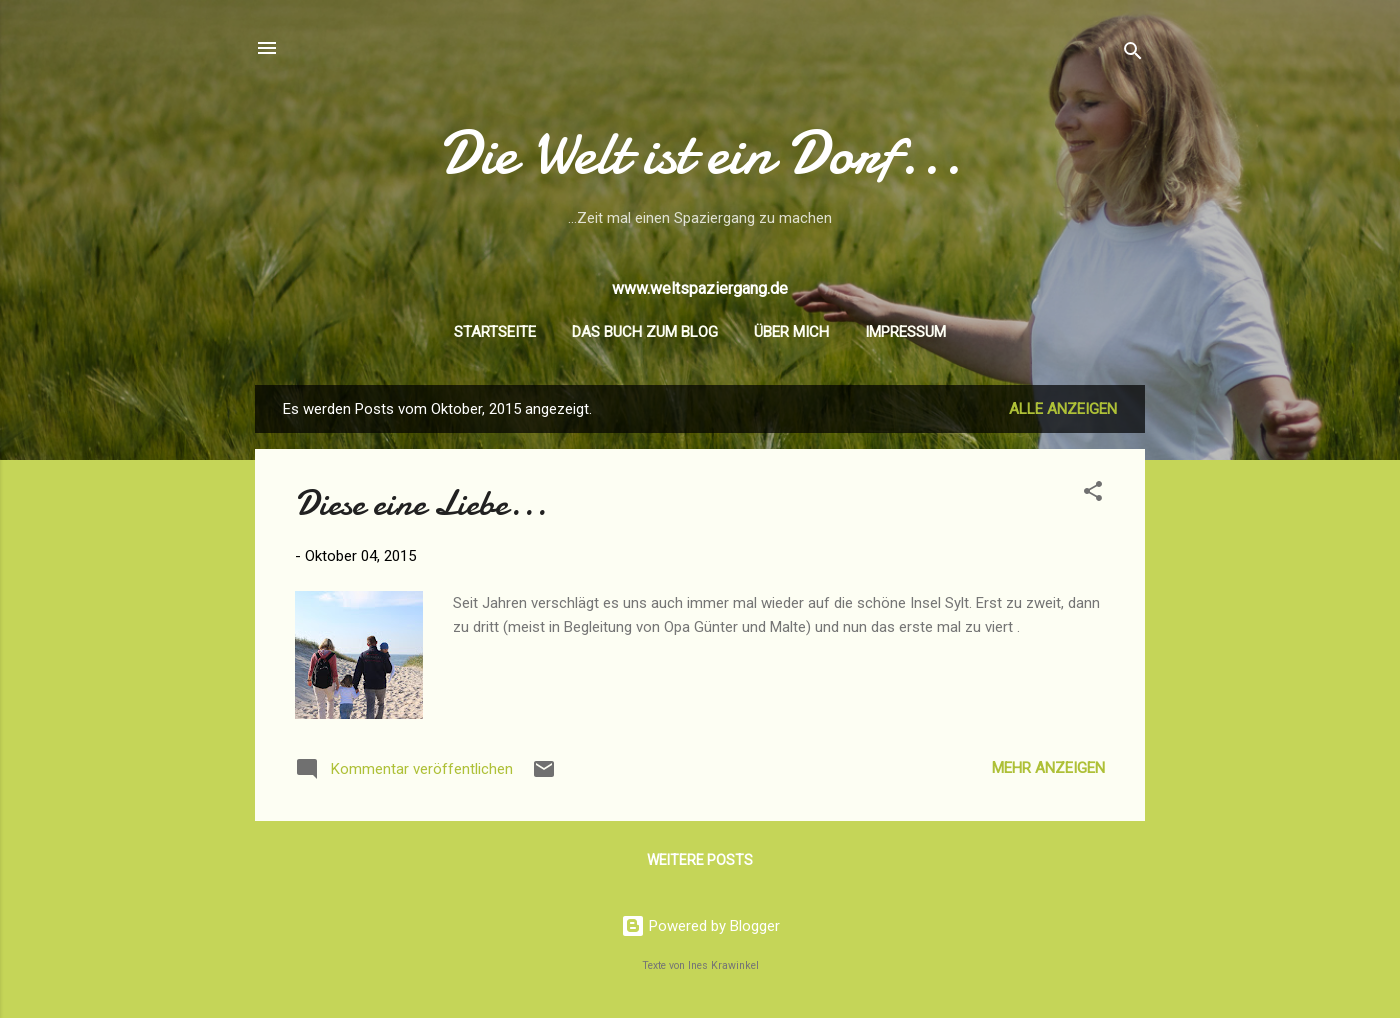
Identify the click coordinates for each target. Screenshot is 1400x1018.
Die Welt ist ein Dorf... (700, 153)
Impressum (905, 332)
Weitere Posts (700, 860)
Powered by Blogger (700, 926)
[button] (1093, 494)
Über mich (791, 332)
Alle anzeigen (1063, 409)
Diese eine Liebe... (421, 503)
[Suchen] (1133, 54)
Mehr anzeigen (1048, 768)
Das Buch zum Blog (645, 332)
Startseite (495, 332)
